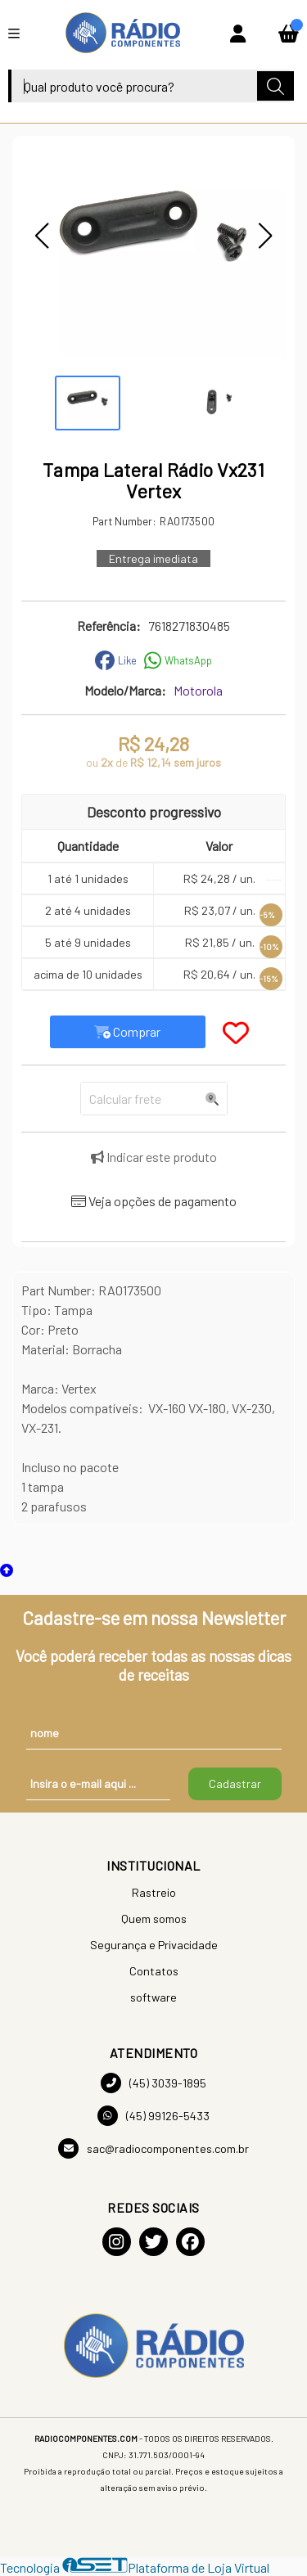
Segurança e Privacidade (154, 1945)
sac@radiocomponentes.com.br (153, 2148)
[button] (41, 235)
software (153, 1997)
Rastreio (154, 1892)
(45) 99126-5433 (153, 2115)
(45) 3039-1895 (153, 2083)
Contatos (153, 1971)
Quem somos (154, 1918)
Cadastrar (235, 1783)
